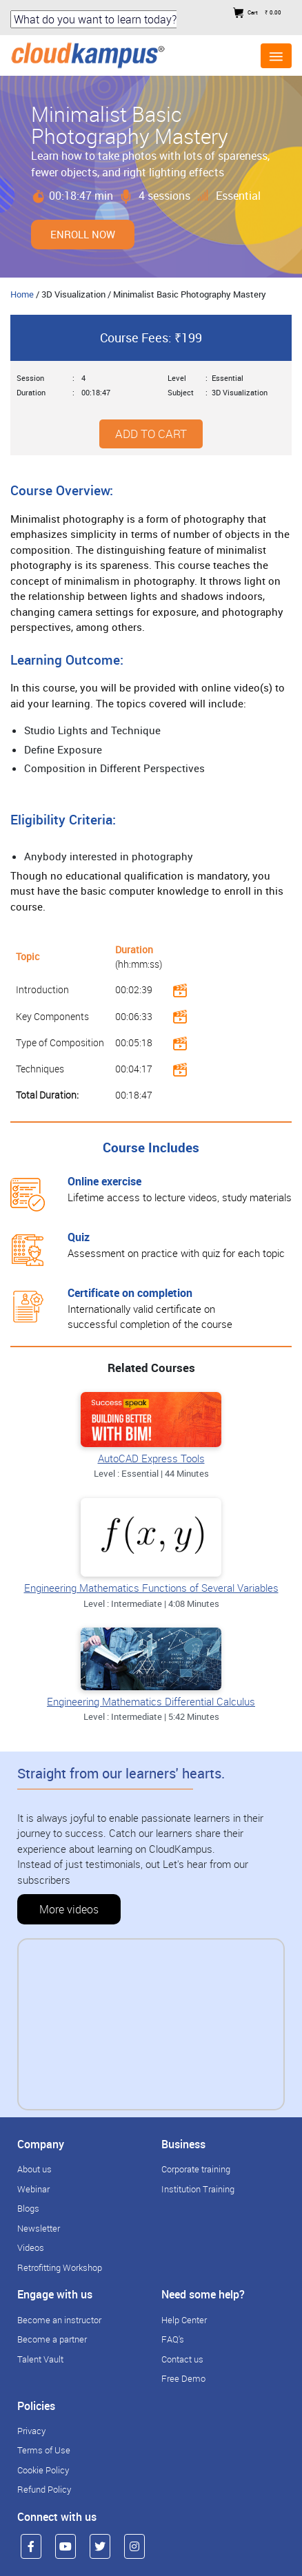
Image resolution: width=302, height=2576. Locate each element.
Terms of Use (43, 2450)
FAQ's (172, 2339)
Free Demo (183, 2378)
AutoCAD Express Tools (151, 1458)
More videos (69, 1909)
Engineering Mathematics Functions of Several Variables (151, 1588)
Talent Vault (40, 2359)
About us (34, 2169)
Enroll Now (82, 234)
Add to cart (151, 434)
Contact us (182, 2359)
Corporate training (195, 2169)
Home (22, 294)
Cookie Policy (43, 2470)
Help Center (184, 2320)
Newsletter (38, 2228)
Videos (30, 2247)
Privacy (31, 2430)
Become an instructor (59, 2320)
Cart (257, 12)
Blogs (28, 2208)
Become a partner (52, 2339)
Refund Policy (44, 2489)
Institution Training (197, 2189)
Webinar (33, 2189)
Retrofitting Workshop (59, 2267)
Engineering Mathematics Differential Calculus (151, 1701)
